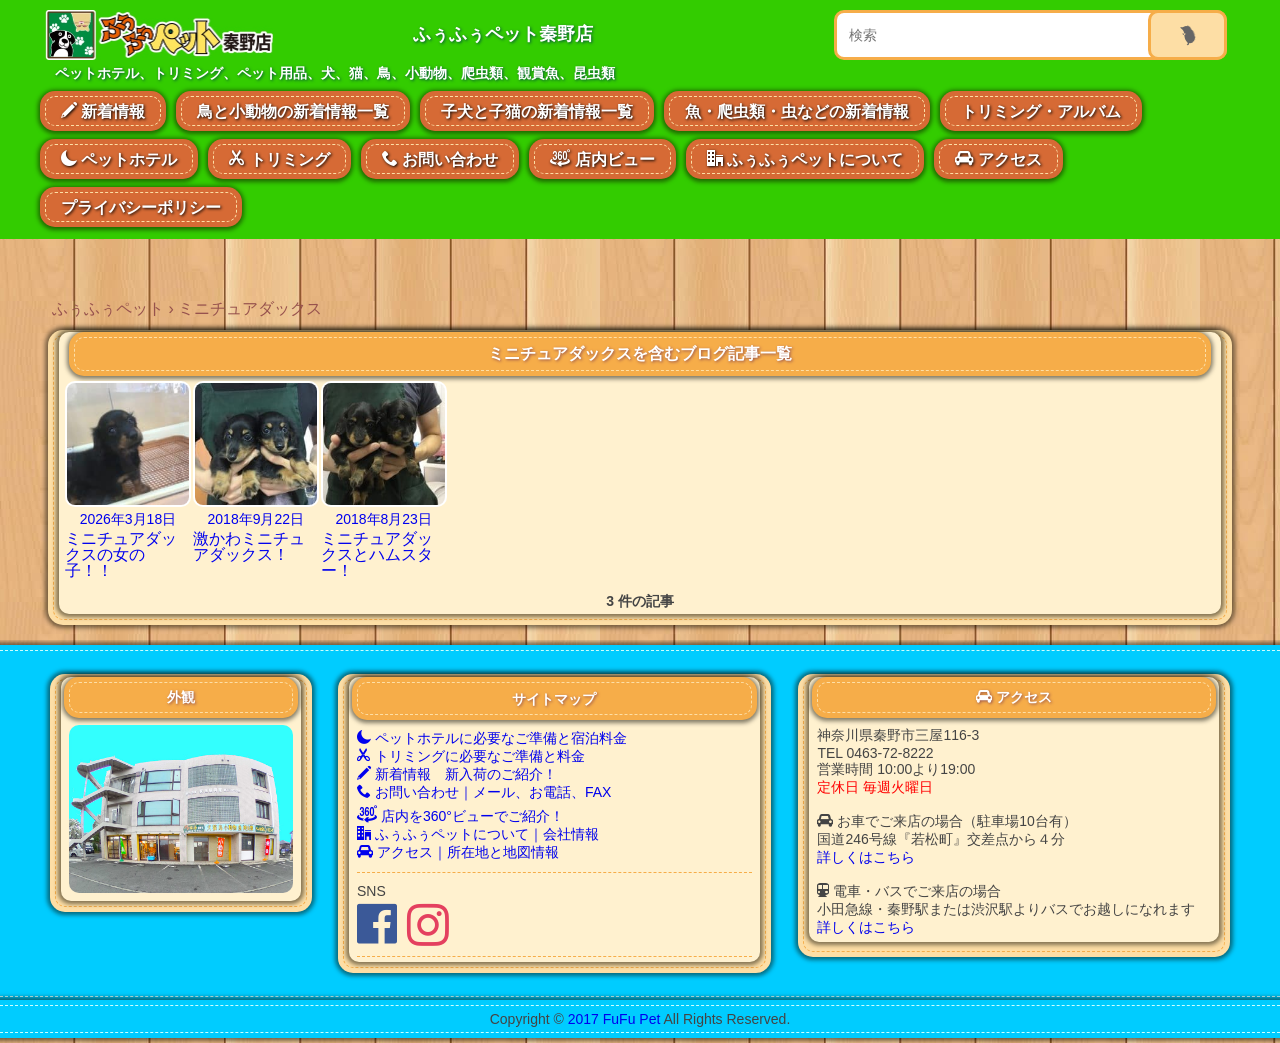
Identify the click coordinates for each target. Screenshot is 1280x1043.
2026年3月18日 (128, 519)
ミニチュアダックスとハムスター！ (377, 554)
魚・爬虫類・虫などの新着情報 (797, 111)
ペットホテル (119, 159)
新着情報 (103, 111)
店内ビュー (602, 157)
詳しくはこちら (866, 857)
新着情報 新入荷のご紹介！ (457, 774)
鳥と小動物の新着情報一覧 (293, 111)
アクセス (998, 159)
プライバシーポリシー (141, 207)
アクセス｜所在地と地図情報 (458, 852)
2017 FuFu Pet (614, 1019)
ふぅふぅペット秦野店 (503, 34)
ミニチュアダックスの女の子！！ (121, 554)
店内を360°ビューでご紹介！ (460, 816)
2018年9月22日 (256, 519)
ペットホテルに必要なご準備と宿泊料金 (492, 738)
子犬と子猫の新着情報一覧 (537, 111)
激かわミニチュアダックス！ (249, 546)
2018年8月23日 (383, 519)
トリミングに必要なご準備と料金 (471, 756)
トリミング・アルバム (1041, 111)
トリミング (279, 159)
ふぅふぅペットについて (805, 159)
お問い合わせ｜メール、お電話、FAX (484, 792)
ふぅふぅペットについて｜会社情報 (478, 834)
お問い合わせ (440, 159)
